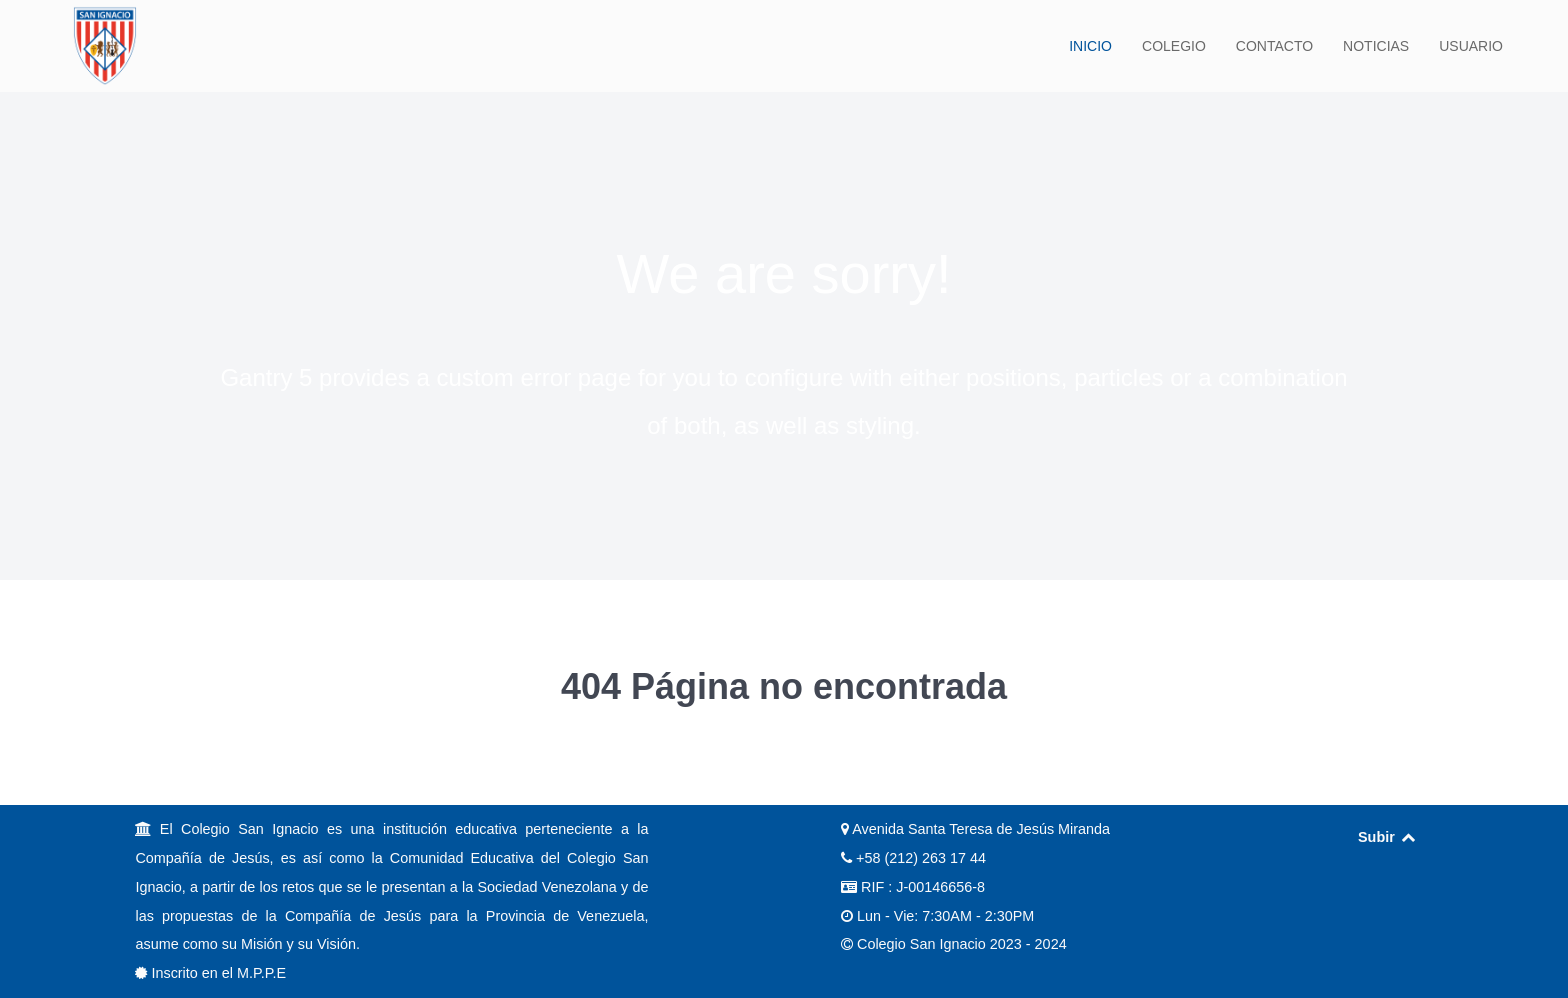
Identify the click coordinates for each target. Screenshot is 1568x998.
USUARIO (1471, 46)
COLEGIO (1174, 46)
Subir (1387, 837)
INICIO (1090, 46)
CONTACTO (1274, 46)
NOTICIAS (1376, 46)
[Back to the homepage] (105, 46)
